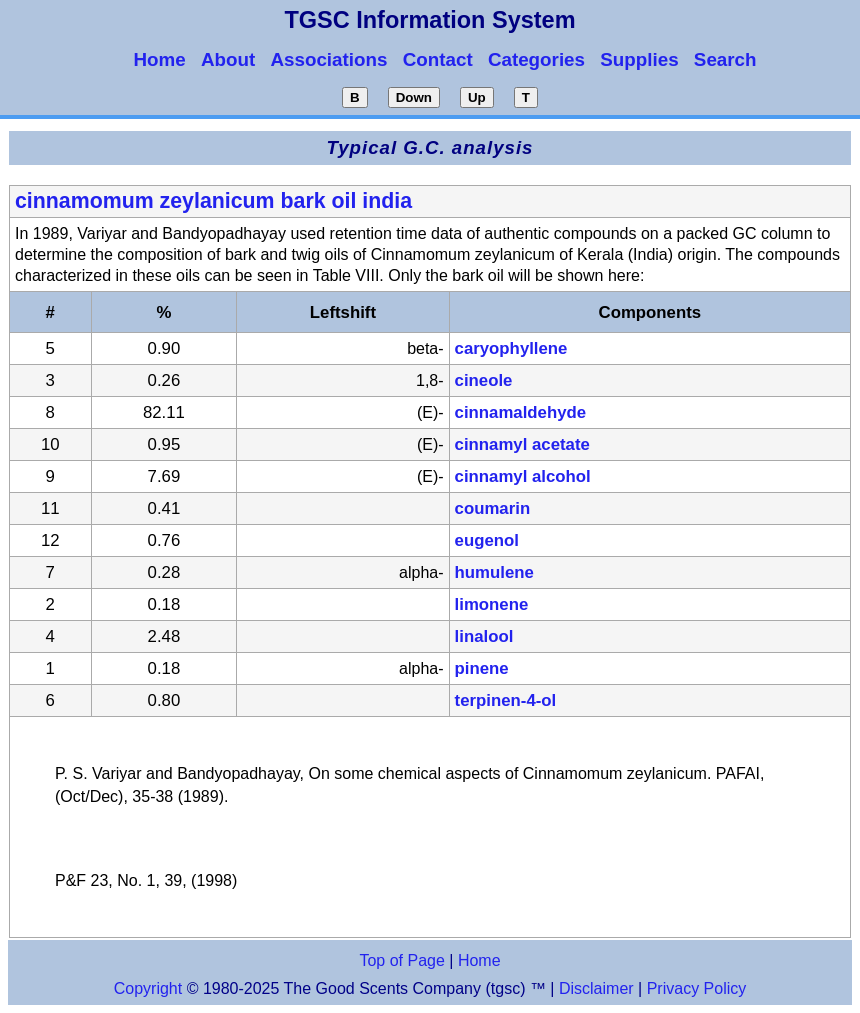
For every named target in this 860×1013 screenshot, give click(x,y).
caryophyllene (511, 348)
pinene (482, 668)
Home (479, 960)
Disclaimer (596, 988)
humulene (494, 572)
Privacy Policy (694, 988)
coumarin (493, 508)
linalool (484, 636)
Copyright (148, 988)
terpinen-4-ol (506, 700)
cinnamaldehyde (521, 412)
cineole (484, 380)
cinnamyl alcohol (523, 476)
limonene (492, 604)
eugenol (487, 540)
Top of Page (401, 960)
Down (414, 97)
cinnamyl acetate (522, 444)
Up (477, 97)
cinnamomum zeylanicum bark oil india (213, 201)
